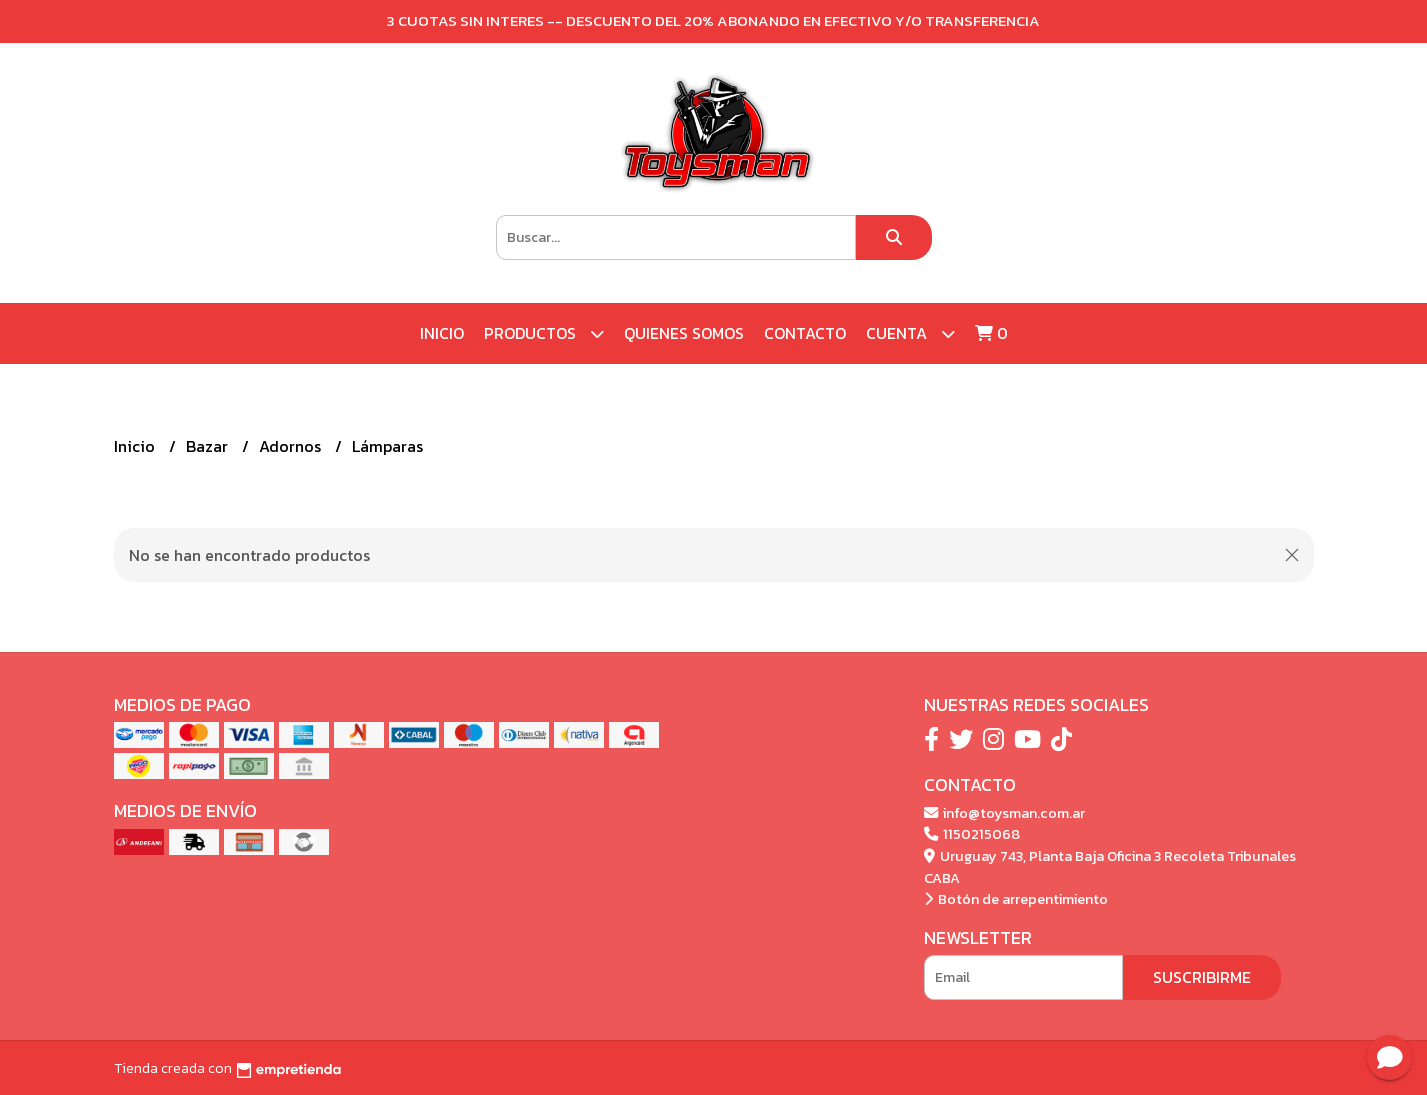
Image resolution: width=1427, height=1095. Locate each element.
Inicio (442, 333)
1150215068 (972, 834)
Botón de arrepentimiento (1016, 899)
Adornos (292, 446)
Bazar (209, 446)
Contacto (805, 333)
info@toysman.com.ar (1004, 813)
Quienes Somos (684, 333)
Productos (544, 333)
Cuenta (910, 333)
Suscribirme (1202, 977)
